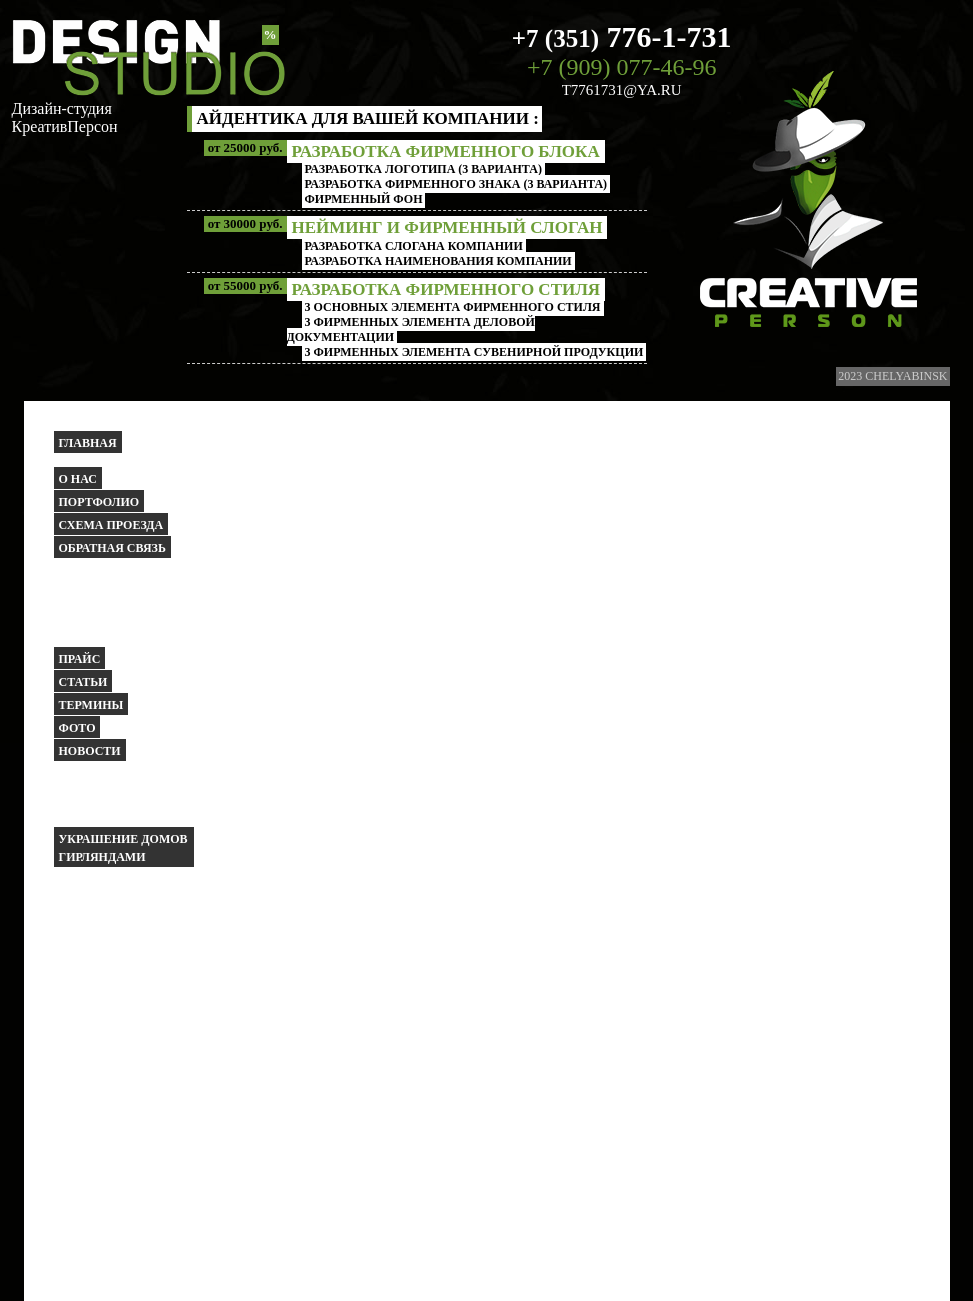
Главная (88, 443)
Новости (90, 751)
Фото (77, 728)
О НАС (78, 479)
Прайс (80, 659)
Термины (91, 705)
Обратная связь (112, 548)
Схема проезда (111, 525)
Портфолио (99, 502)
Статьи (83, 682)
